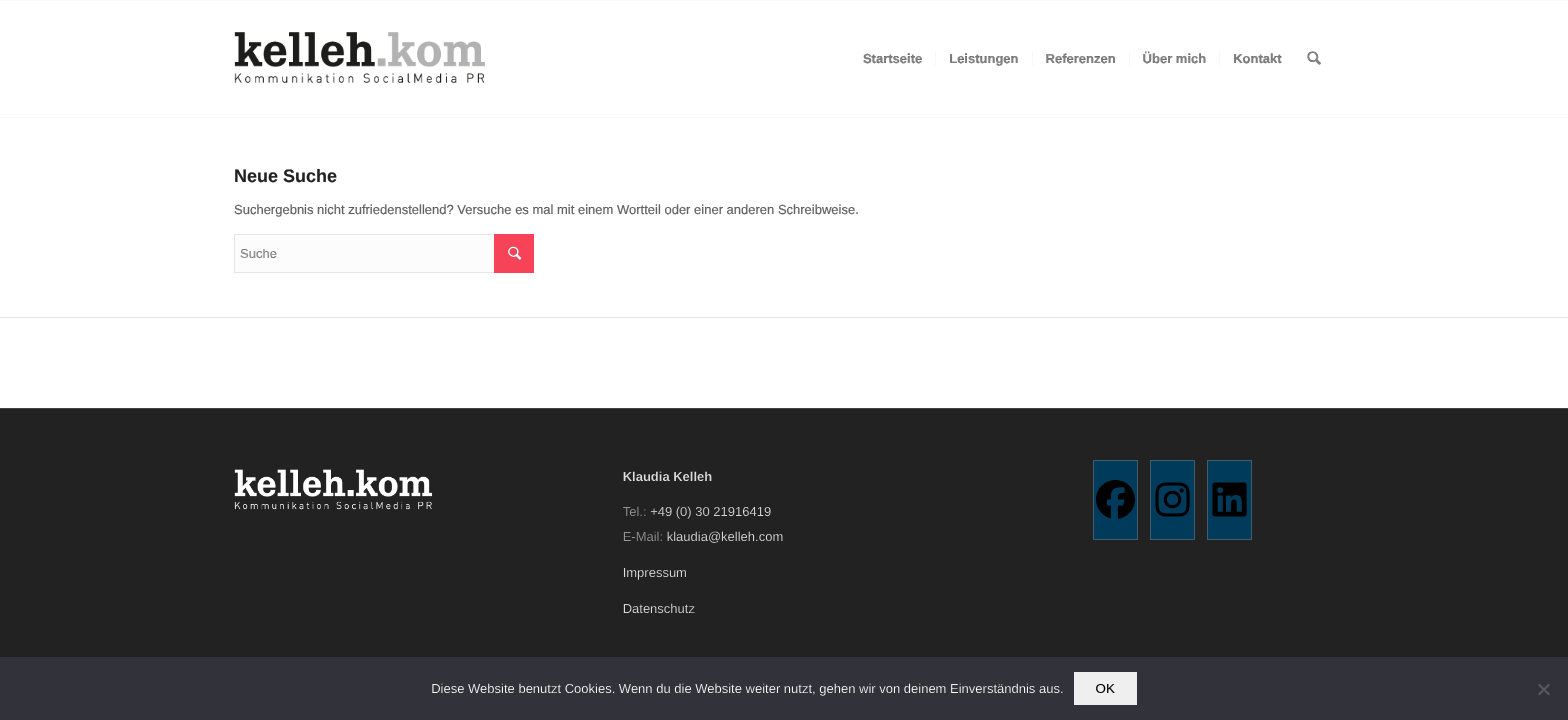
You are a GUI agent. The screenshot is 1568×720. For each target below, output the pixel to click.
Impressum (655, 572)
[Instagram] (1172, 500)
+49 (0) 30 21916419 (710, 511)
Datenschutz (659, 608)
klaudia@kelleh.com (725, 536)
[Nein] (1543, 689)
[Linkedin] (1229, 500)
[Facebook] (1115, 500)
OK (1105, 688)
